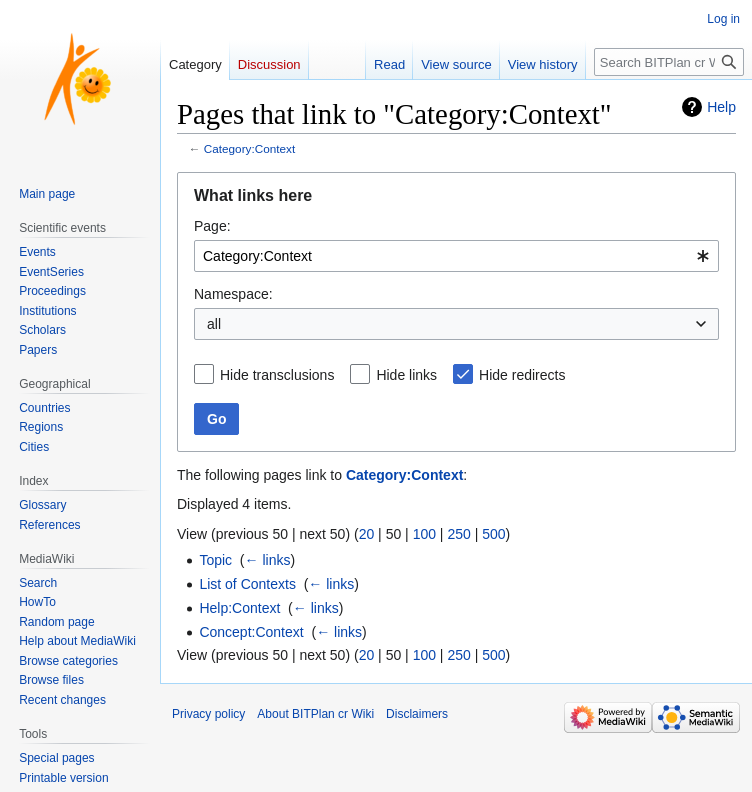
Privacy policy (208, 714)
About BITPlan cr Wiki (315, 714)
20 (367, 534)
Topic (215, 560)
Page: (212, 226)
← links (268, 560)
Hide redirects (522, 375)
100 (424, 534)
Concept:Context (251, 632)
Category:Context (249, 148)
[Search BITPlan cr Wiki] (669, 62)
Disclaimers (417, 714)
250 (458, 534)
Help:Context (239, 608)
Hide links (406, 375)
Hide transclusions (277, 375)
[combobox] (456, 256)
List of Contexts (247, 584)
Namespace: (233, 294)
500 (493, 534)
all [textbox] (214, 324)
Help (721, 107)
